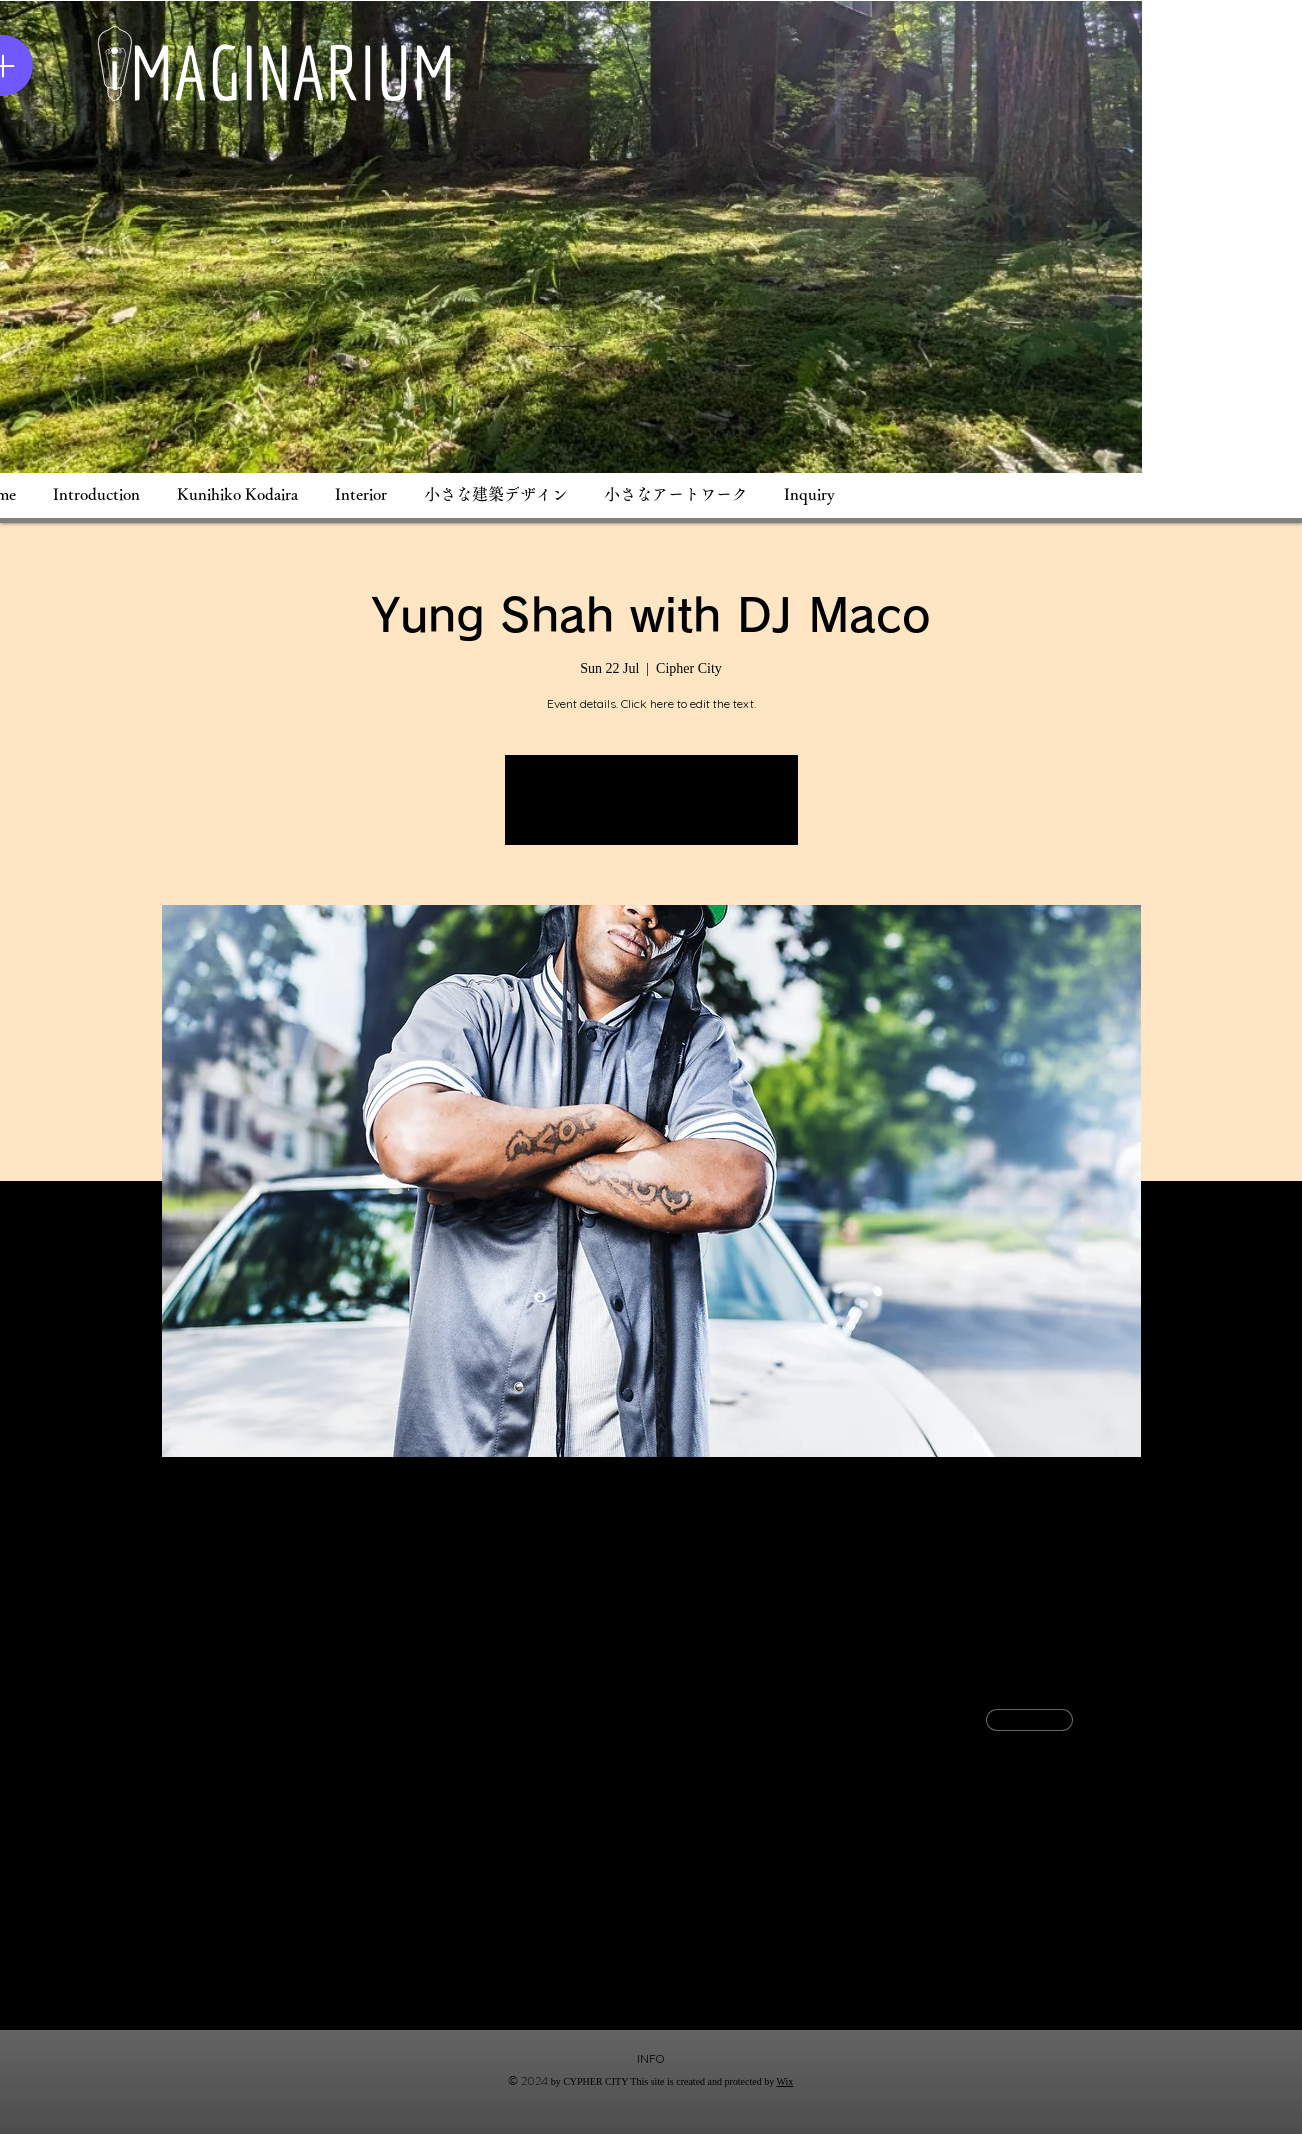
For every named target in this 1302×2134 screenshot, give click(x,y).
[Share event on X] (288, 1977)
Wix (785, 2081)
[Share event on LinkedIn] (337, 1977)
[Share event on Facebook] (239, 1977)
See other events (651, 812)
